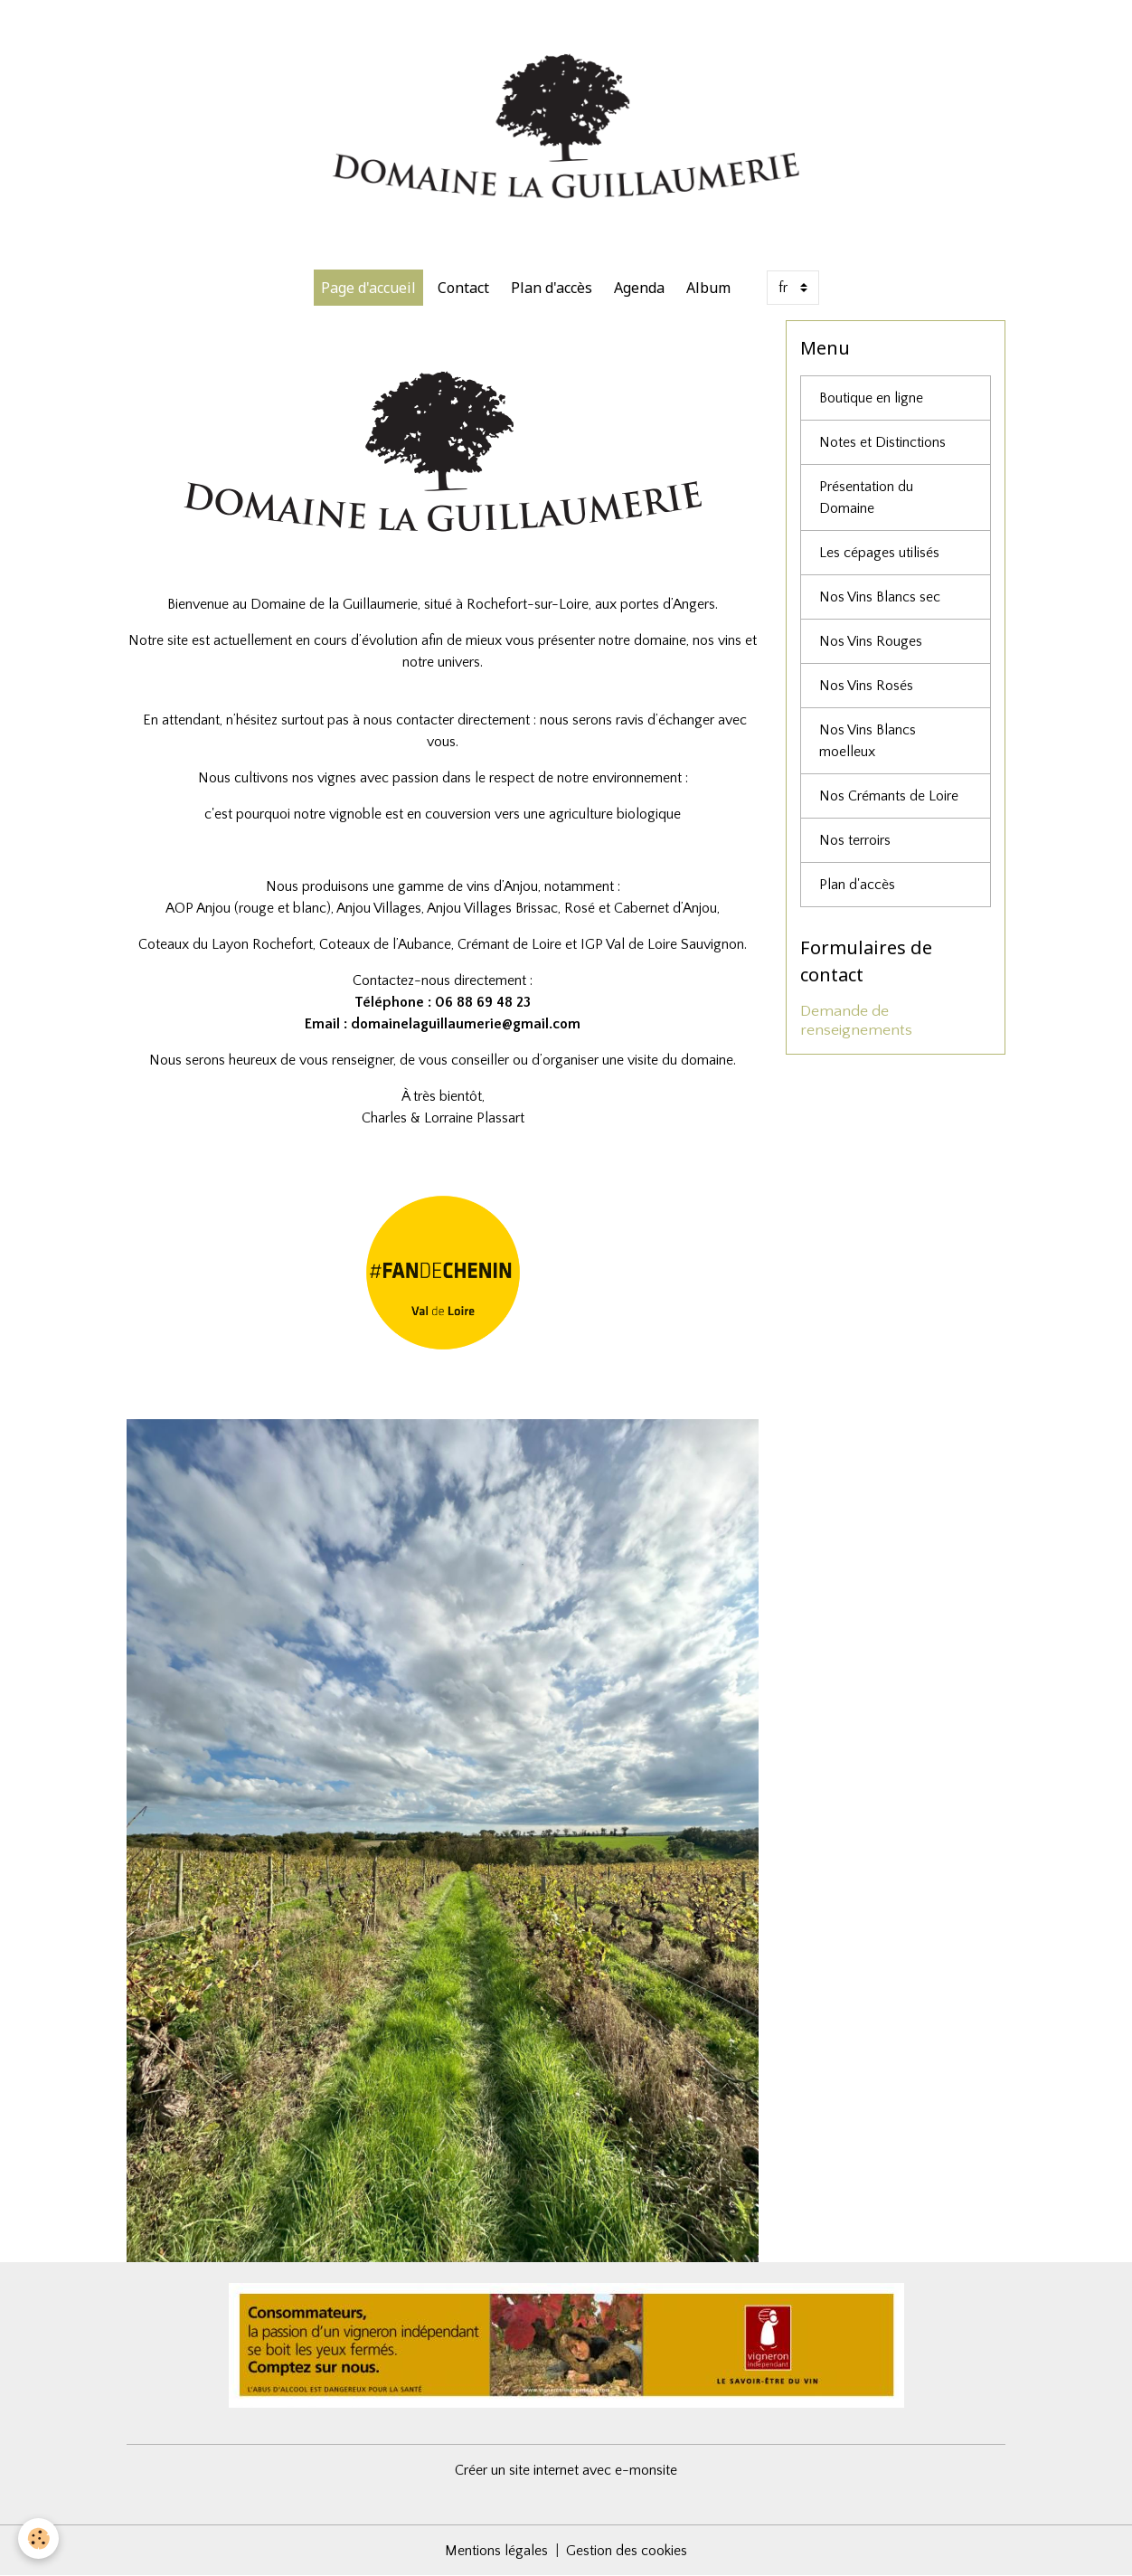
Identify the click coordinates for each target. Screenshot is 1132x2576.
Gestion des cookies (626, 2551)
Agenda (639, 288)
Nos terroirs (855, 840)
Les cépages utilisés (879, 553)
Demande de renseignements (856, 1020)
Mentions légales (496, 2551)
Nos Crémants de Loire (888, 796)
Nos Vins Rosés (866, 685)
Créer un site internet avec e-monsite (566, 2470)
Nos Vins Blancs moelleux (867, 741)
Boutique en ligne (871, 398)
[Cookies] (38, 2538)
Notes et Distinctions (882, 442)
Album (708, 288)
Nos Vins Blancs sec (879, 597)
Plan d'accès (551, 288)
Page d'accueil (368, 288)
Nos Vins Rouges (870, 641)
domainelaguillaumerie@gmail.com (465, 1024)
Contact (463, 288)
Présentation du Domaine (866, 497)
